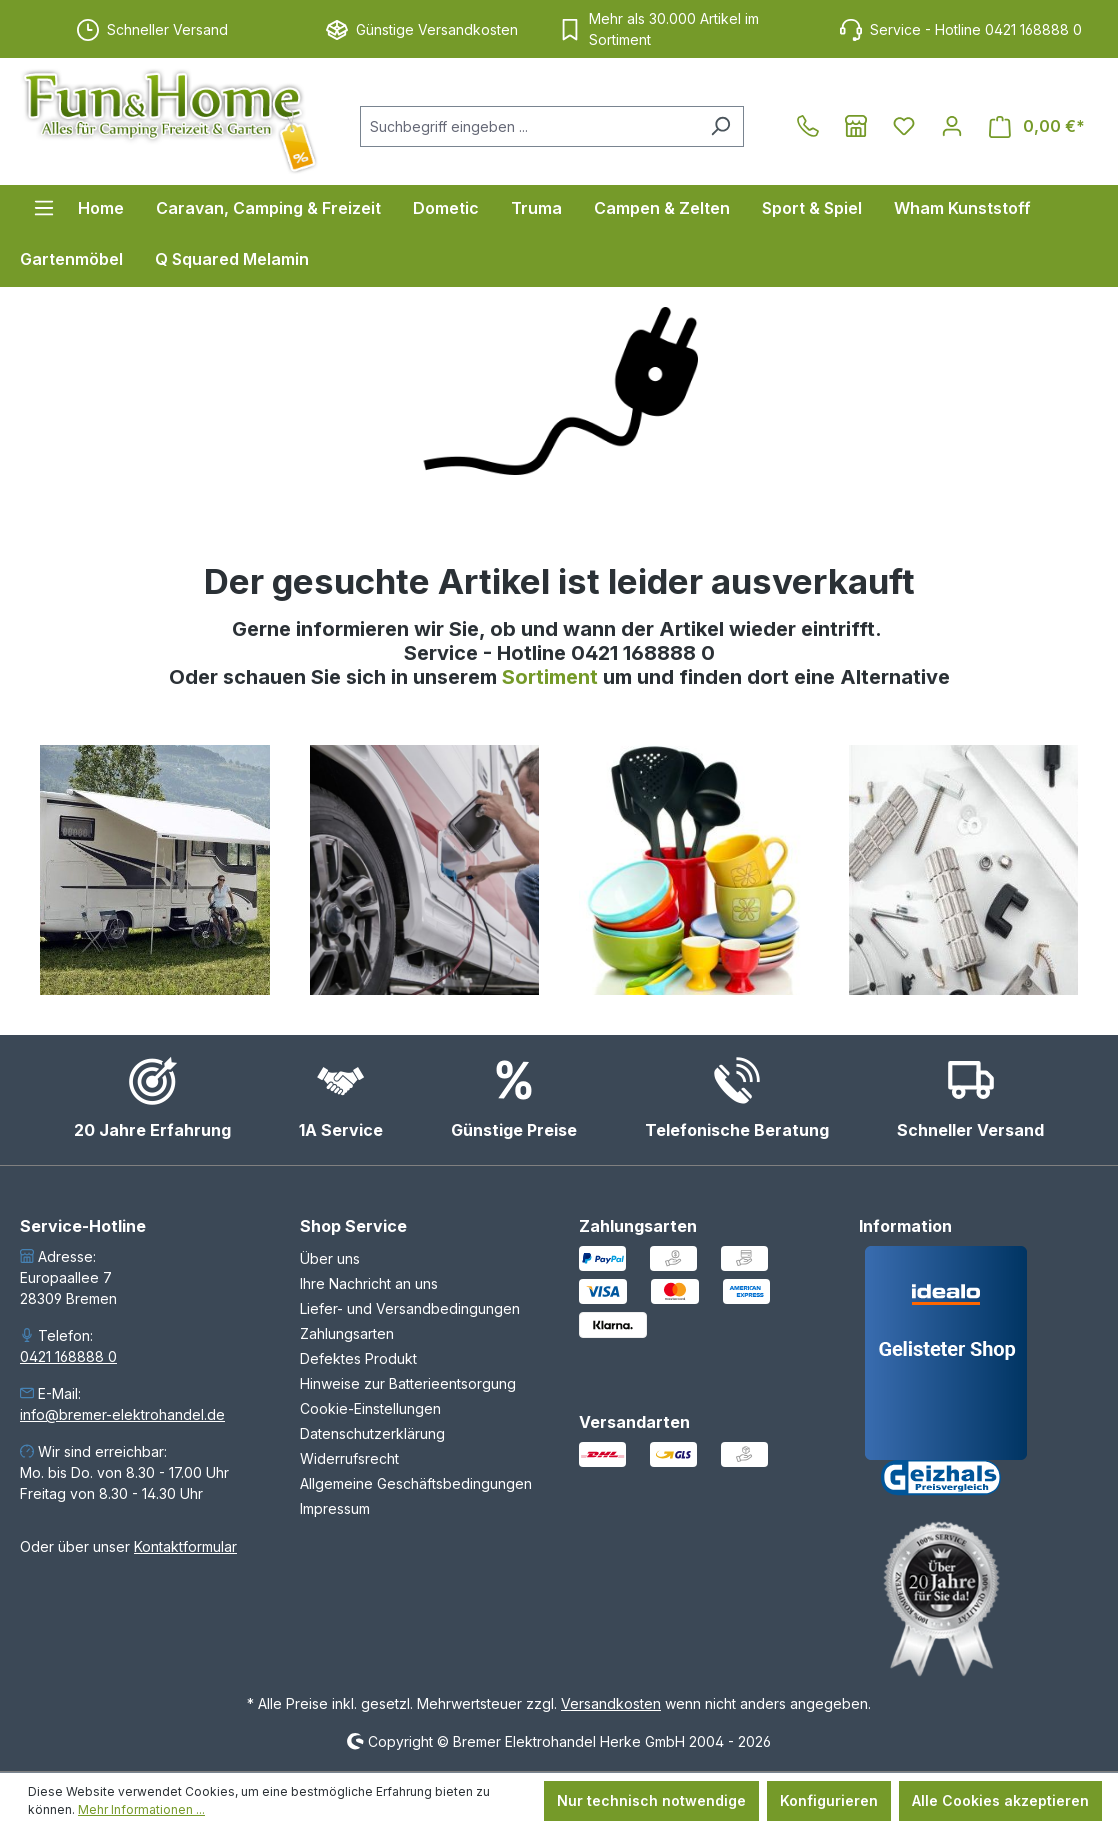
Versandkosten (611, 1703)
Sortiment (552, 677)
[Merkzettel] (904, 126)
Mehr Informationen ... (141, 1809)
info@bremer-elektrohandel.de (122, 1414)
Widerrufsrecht (349, 1458)
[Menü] (44, 208)
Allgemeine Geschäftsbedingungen (416, 1483)
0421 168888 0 (68, 1356)
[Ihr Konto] (952, 126)
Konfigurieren (829, 1800)
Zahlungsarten (347, 1333)
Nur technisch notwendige (651, 1800)
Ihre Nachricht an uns (369, 1283)
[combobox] (529, 126)
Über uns (330, 1258)
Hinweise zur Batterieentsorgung (408, 1383)
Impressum (335, 1508)
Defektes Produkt (358, 1358)
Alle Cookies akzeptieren (1000, 1800)
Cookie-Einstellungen (370, 1408)
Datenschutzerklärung (372, 1433)
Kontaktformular (185, 1546)
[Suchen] (720, 126)
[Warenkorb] (1037, 126)
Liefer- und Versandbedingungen (410, 1308)
